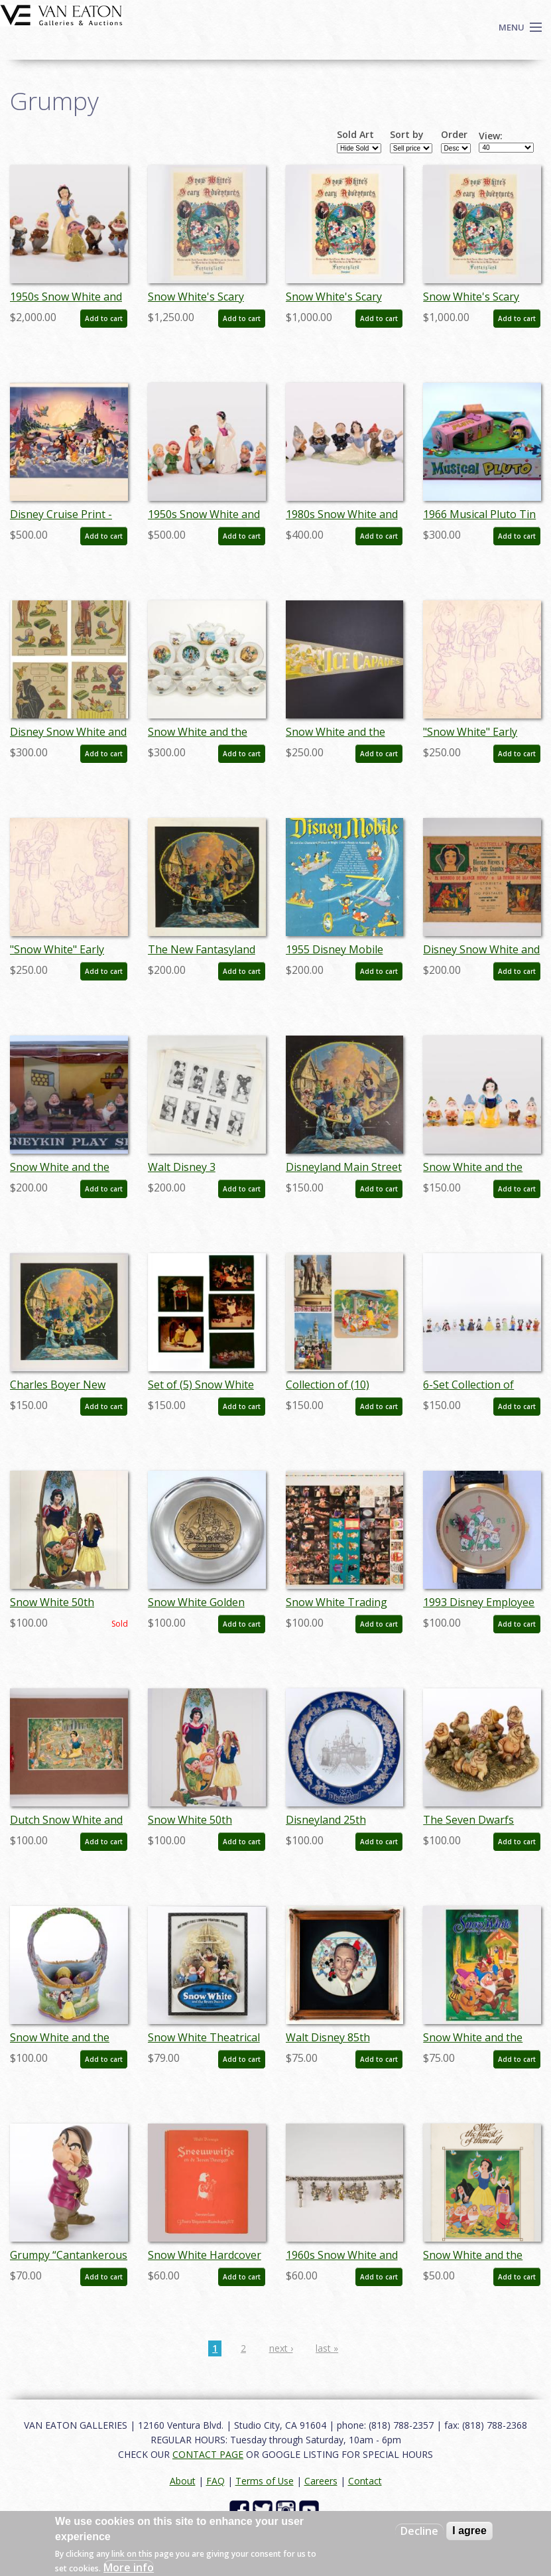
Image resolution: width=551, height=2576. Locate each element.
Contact (365, 2480)
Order (454, 134)
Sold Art (355, 134)
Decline (419, 2531)
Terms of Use (264, 2480)
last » (327, 2348)
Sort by (407, 134)
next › (281, 2348)
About (183, 2480)
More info (128, 2567)
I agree (469, 2530)
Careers (320, 2480)
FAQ (215, 2480)
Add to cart (104, 318)
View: (491, 136)
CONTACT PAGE (207, 2454)
